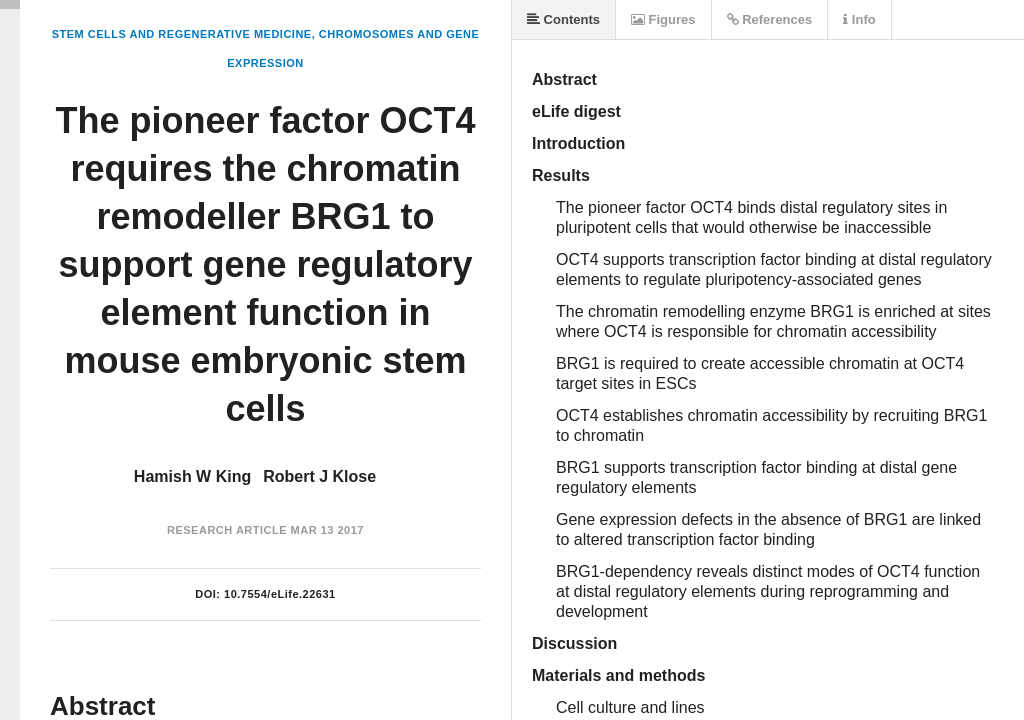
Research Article (227, 530)
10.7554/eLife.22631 (280, 594)
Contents (563, 19)
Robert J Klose (319, 476)
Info (859, 19)
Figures (663, 19)
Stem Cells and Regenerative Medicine (182, 34)
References (770, 19)
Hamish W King (192, 476)
